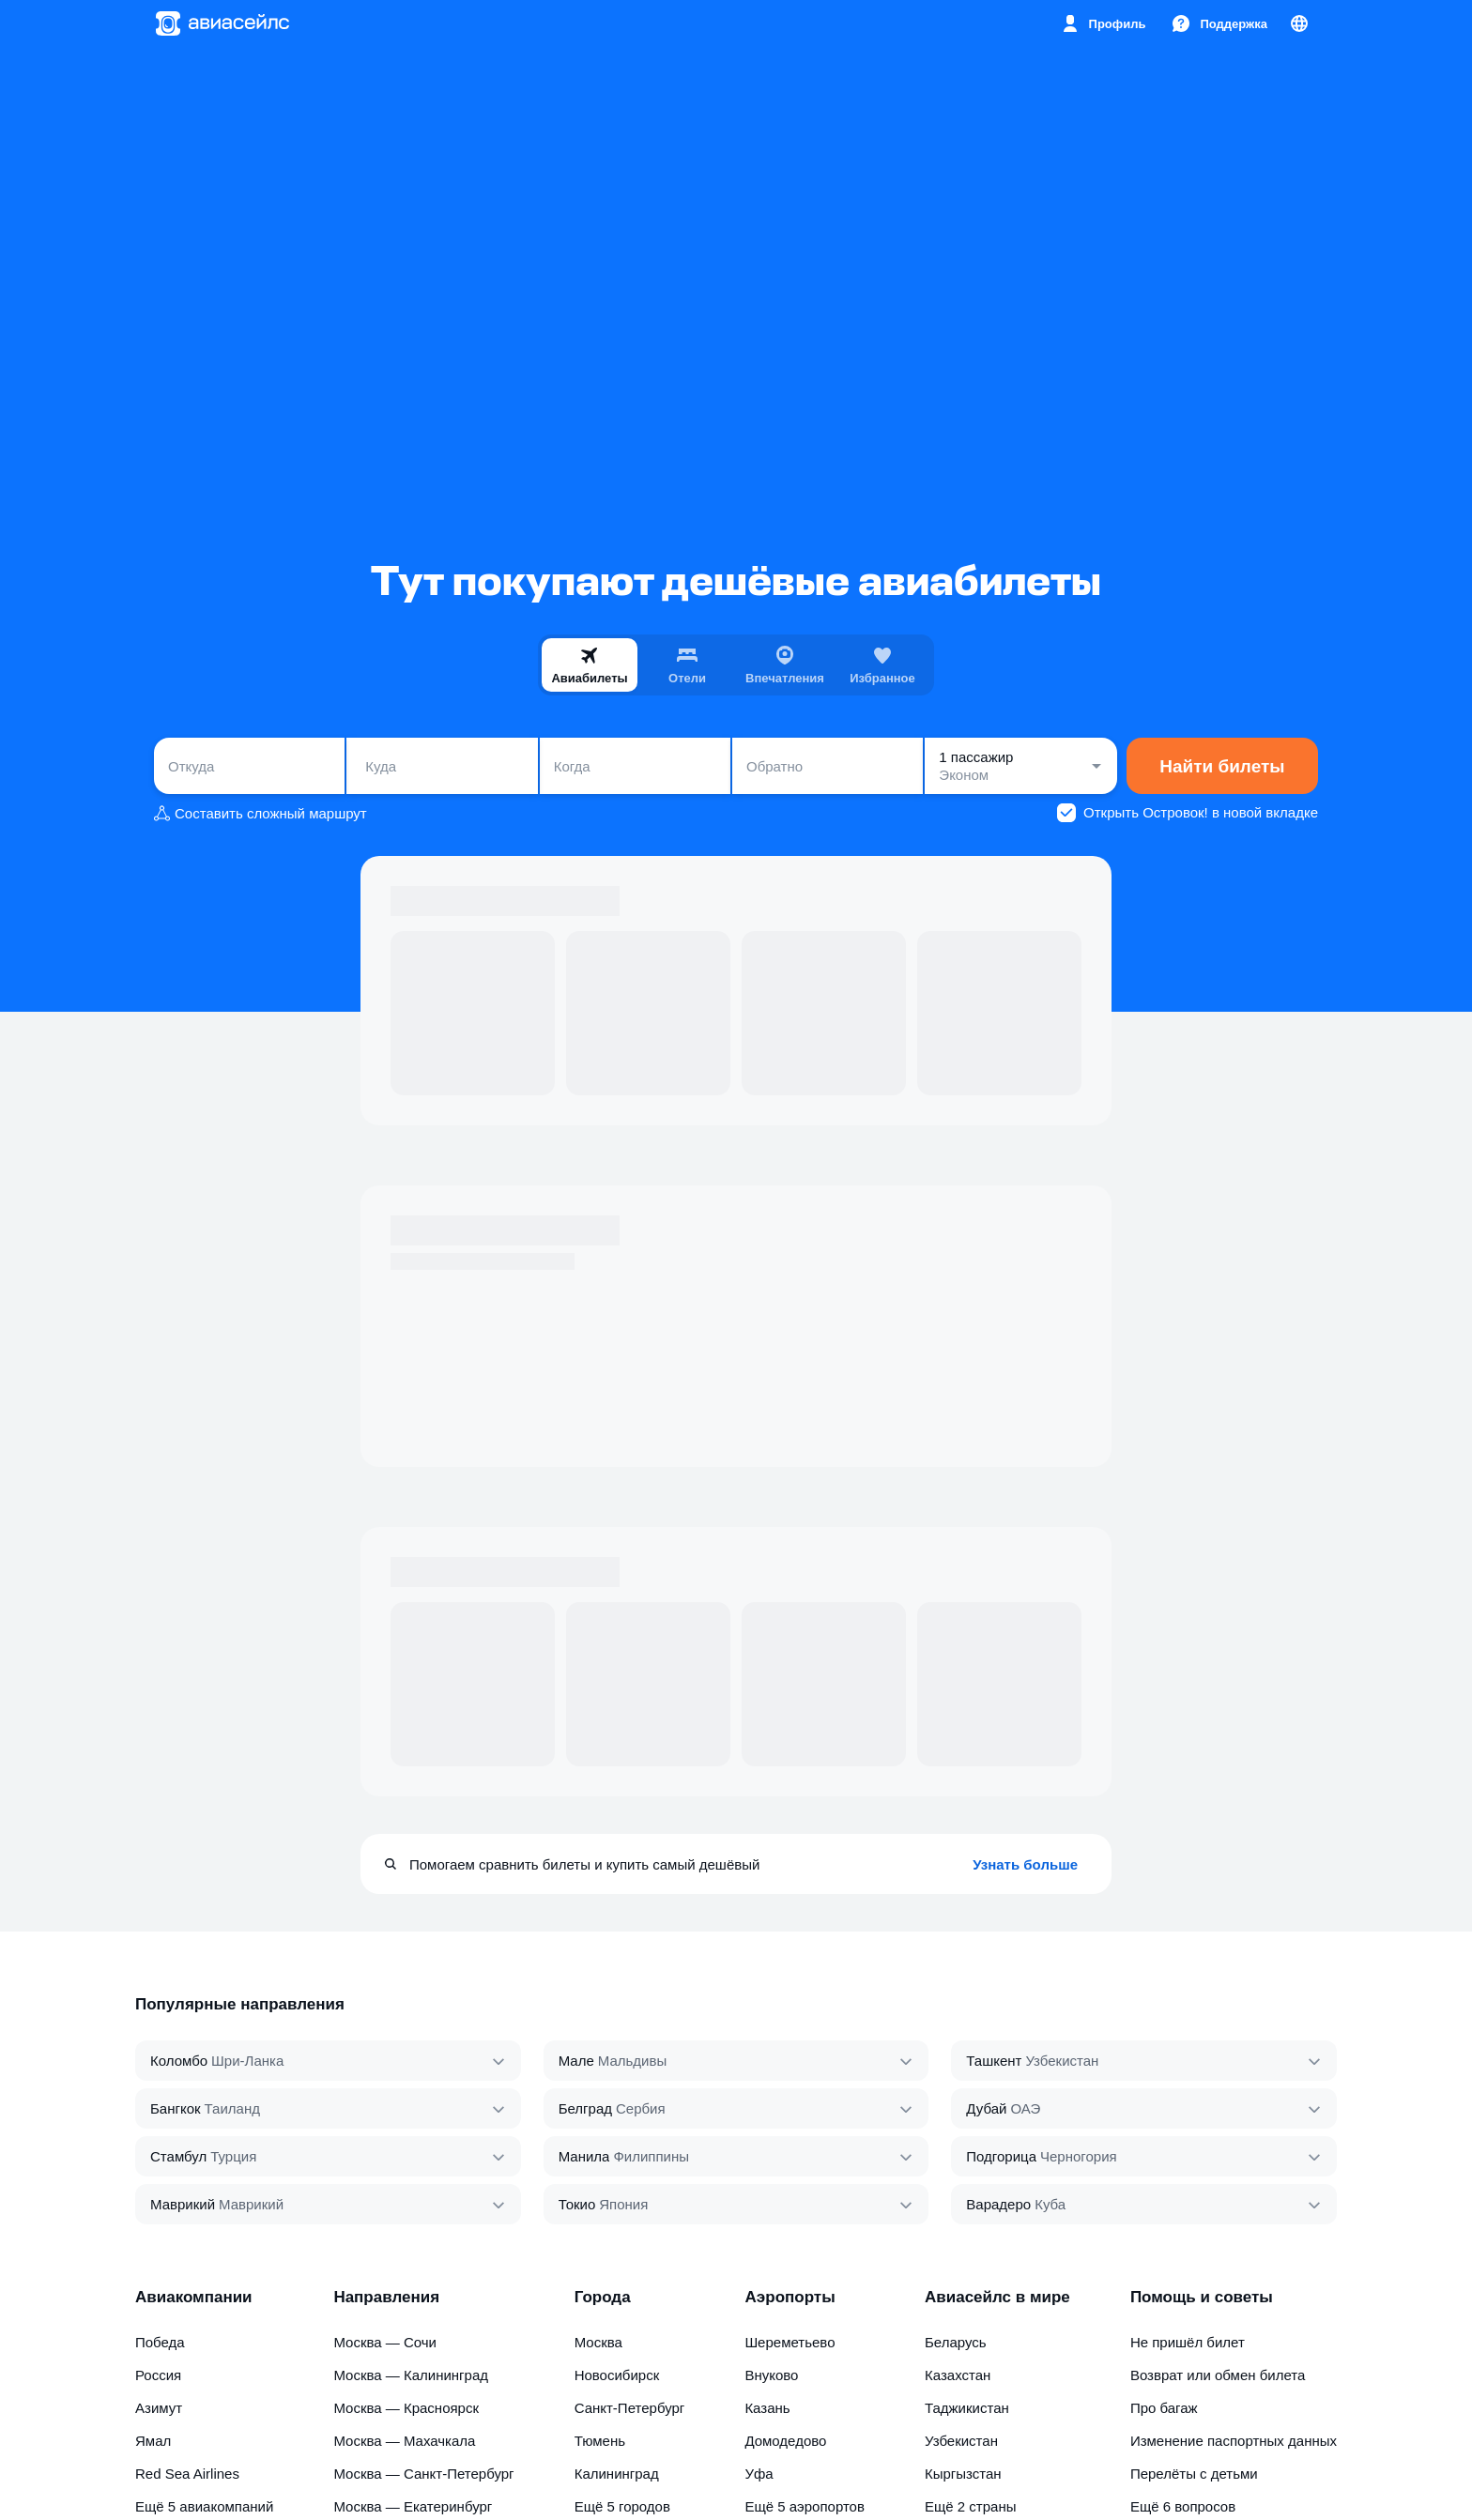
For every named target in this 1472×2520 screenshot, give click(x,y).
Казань (767, 2408)
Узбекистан (1061, 2061)
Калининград (617, 2474)
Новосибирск (617, 2375)
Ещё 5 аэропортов (804, 2506)
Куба (1050, 2204)
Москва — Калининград (410, 2375)
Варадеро (998, 2204)
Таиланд (232, 2108)
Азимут (158, 2408)
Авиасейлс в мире (997, 2297)
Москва (598, 2342)
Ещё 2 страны (971, 2506)
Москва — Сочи (385, 2342)
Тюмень (600, 2441)
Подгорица (1001, 2156)
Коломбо (178, 2061)
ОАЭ (1025, 2108)
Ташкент (993, 2061)
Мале (576, 2061)
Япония (623, 2204)
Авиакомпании (194, 2297)
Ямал (153, 2441)
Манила (584, 2156)
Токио (577, 2204)
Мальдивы (632, 2061)
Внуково (771, 2375)
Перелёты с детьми (1194, 2474)
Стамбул (178, 2156)
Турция (233, 2156)
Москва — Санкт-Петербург (423, 2474)
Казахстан (957, 2375)
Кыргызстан (963, 2474)
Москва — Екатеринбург (412, 2506)
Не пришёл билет (1187, 2342)
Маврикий (182, 2204)
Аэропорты (789, 2297)
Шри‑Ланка (247, 2061)
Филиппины (651, 2156)
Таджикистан (967, 2408)
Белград (585, 2108)
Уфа (758, 2474)
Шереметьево (789, 2342)
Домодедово (785, 2441)
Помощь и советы (1201, 2297)
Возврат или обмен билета (1217, 2375)
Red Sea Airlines (187, 2474)
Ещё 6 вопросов (1182, 2506)
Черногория (1078, 2156)
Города (603, 2297)
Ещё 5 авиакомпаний (204, 2506)
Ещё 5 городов (622, 2506)
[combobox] (249, 766)
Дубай (986, 2108)
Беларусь (956, 2342)
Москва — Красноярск (406, 2408)
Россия (158, 2375)
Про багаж (1164, 2408)
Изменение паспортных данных (1233, 2441)
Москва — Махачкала (404, 2441)
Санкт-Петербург (630, 2408)
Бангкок (175, 2108)
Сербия (641, 2108)
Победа (160, 2342)
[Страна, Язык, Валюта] (1299, 23)
